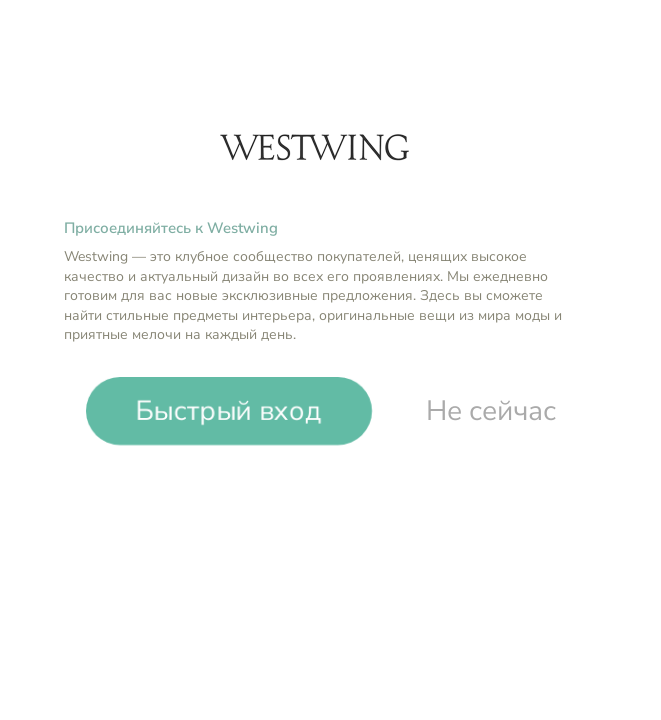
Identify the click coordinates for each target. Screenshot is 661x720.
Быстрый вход (229, 411)
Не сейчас (491, 411)
